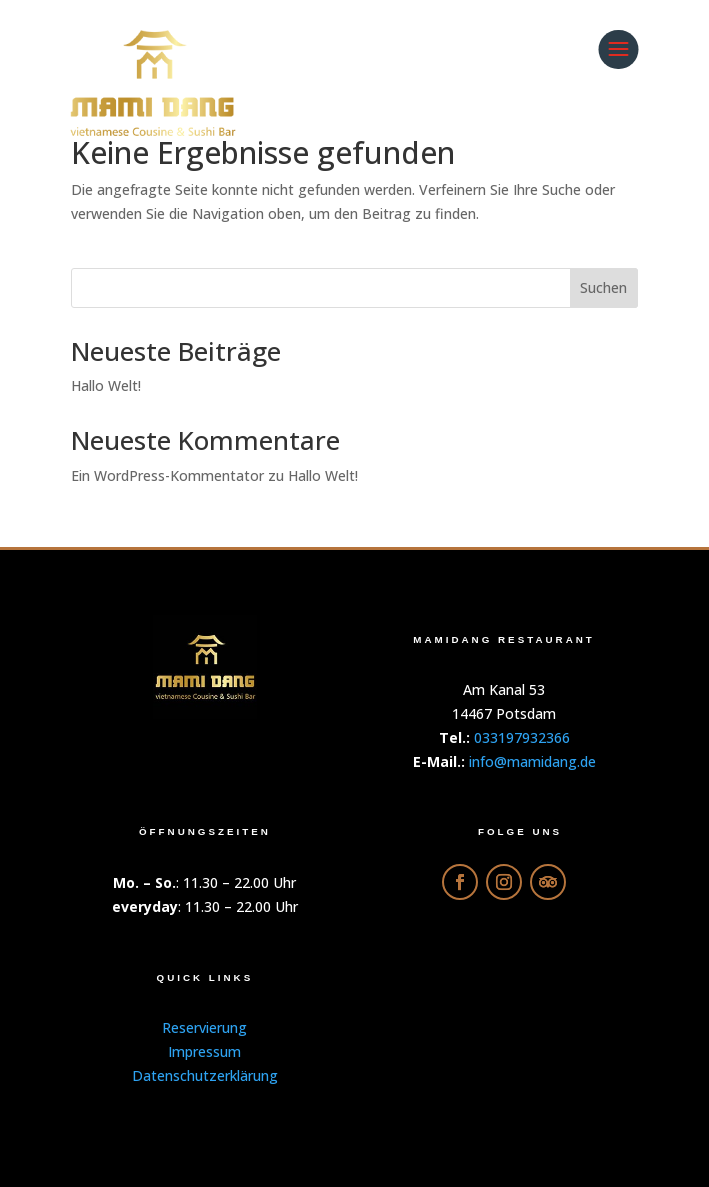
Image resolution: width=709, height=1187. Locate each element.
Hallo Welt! (106, 385)
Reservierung (204, 1027)
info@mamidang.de (532, 761)
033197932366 (522, 737)
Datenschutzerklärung (205, 1075)
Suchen (603, 287)
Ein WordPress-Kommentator (167, 475)
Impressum (204, 1051)
